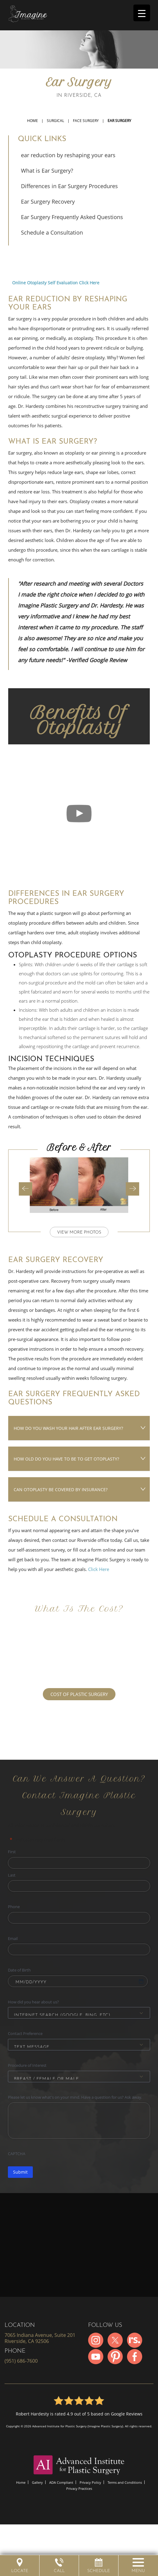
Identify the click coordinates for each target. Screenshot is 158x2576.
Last (11, 1875)
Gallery (37, 2482)
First (12, 1851)
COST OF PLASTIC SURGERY (79, 1694)
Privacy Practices (79, 2488)
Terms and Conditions (125, 2482)
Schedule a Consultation (52, 232)
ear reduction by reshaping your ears (68, 155)
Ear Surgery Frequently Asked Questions (72, 217)
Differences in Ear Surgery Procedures (69, 186)
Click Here (98, 1569)
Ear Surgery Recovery (48, 201)
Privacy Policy (90, 2482)
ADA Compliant (61, 2482)
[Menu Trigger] (141, 13)
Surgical (55, 120)
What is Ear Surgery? (47, 170)
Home (32, 120)
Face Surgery (86, 120)
